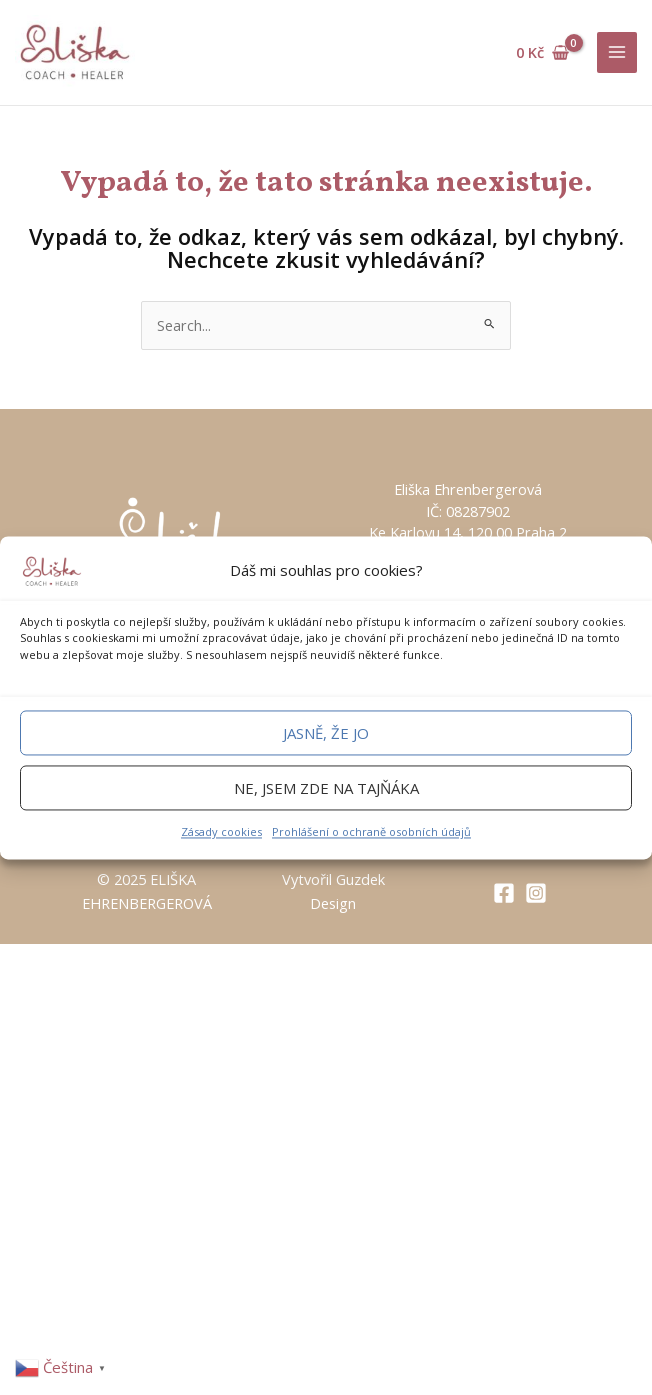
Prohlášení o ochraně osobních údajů (371, 832)
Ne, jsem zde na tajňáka (326, 788)
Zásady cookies (221, 832)
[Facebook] (504, 893)
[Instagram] (536, 893)
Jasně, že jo (326, 733)
